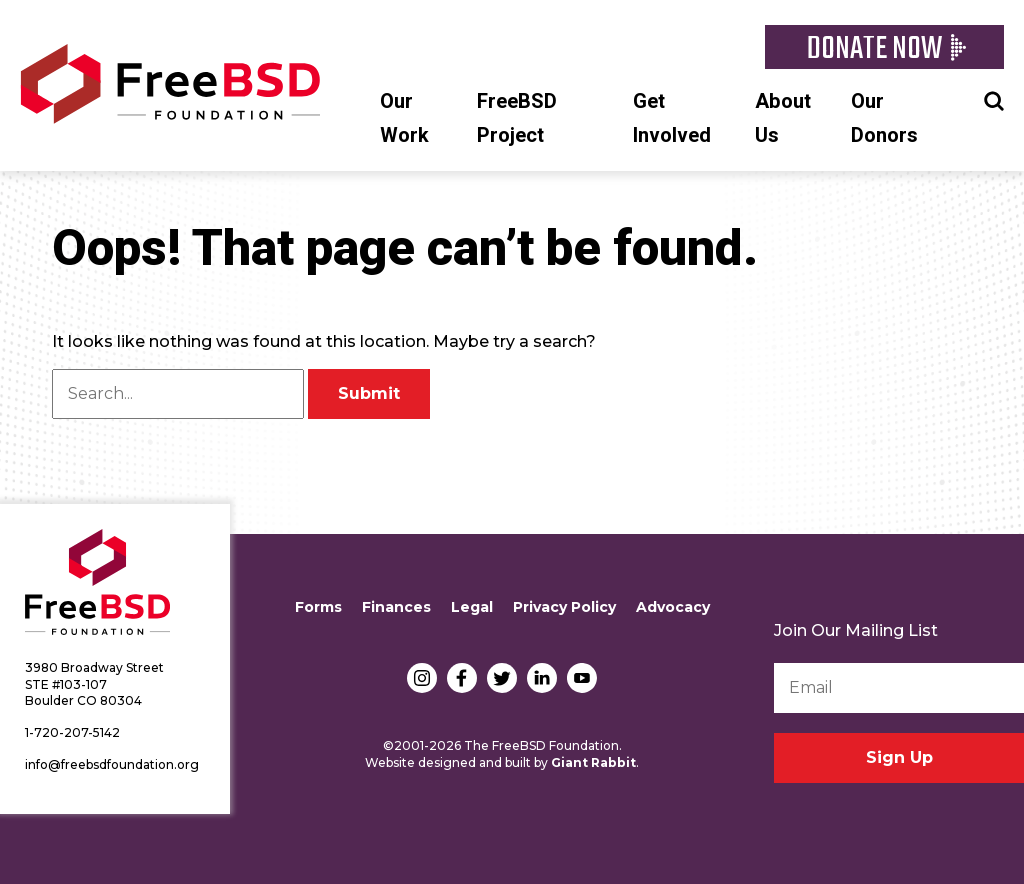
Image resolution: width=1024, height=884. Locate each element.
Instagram (422, 678)
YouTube (582, 678)
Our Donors (884, 118)
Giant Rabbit (593, 762)
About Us (783, 118)
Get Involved (672, 118)
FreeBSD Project (517, 118)
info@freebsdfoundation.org (112, 764)
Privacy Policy (564, 607)
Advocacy (673, 607)
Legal (472, 607)
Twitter (502, 678)
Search (994, 99)
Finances (396, 607)
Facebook (462, 678)
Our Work (404, 118)
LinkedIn (542, 678)
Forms (318, 607)
